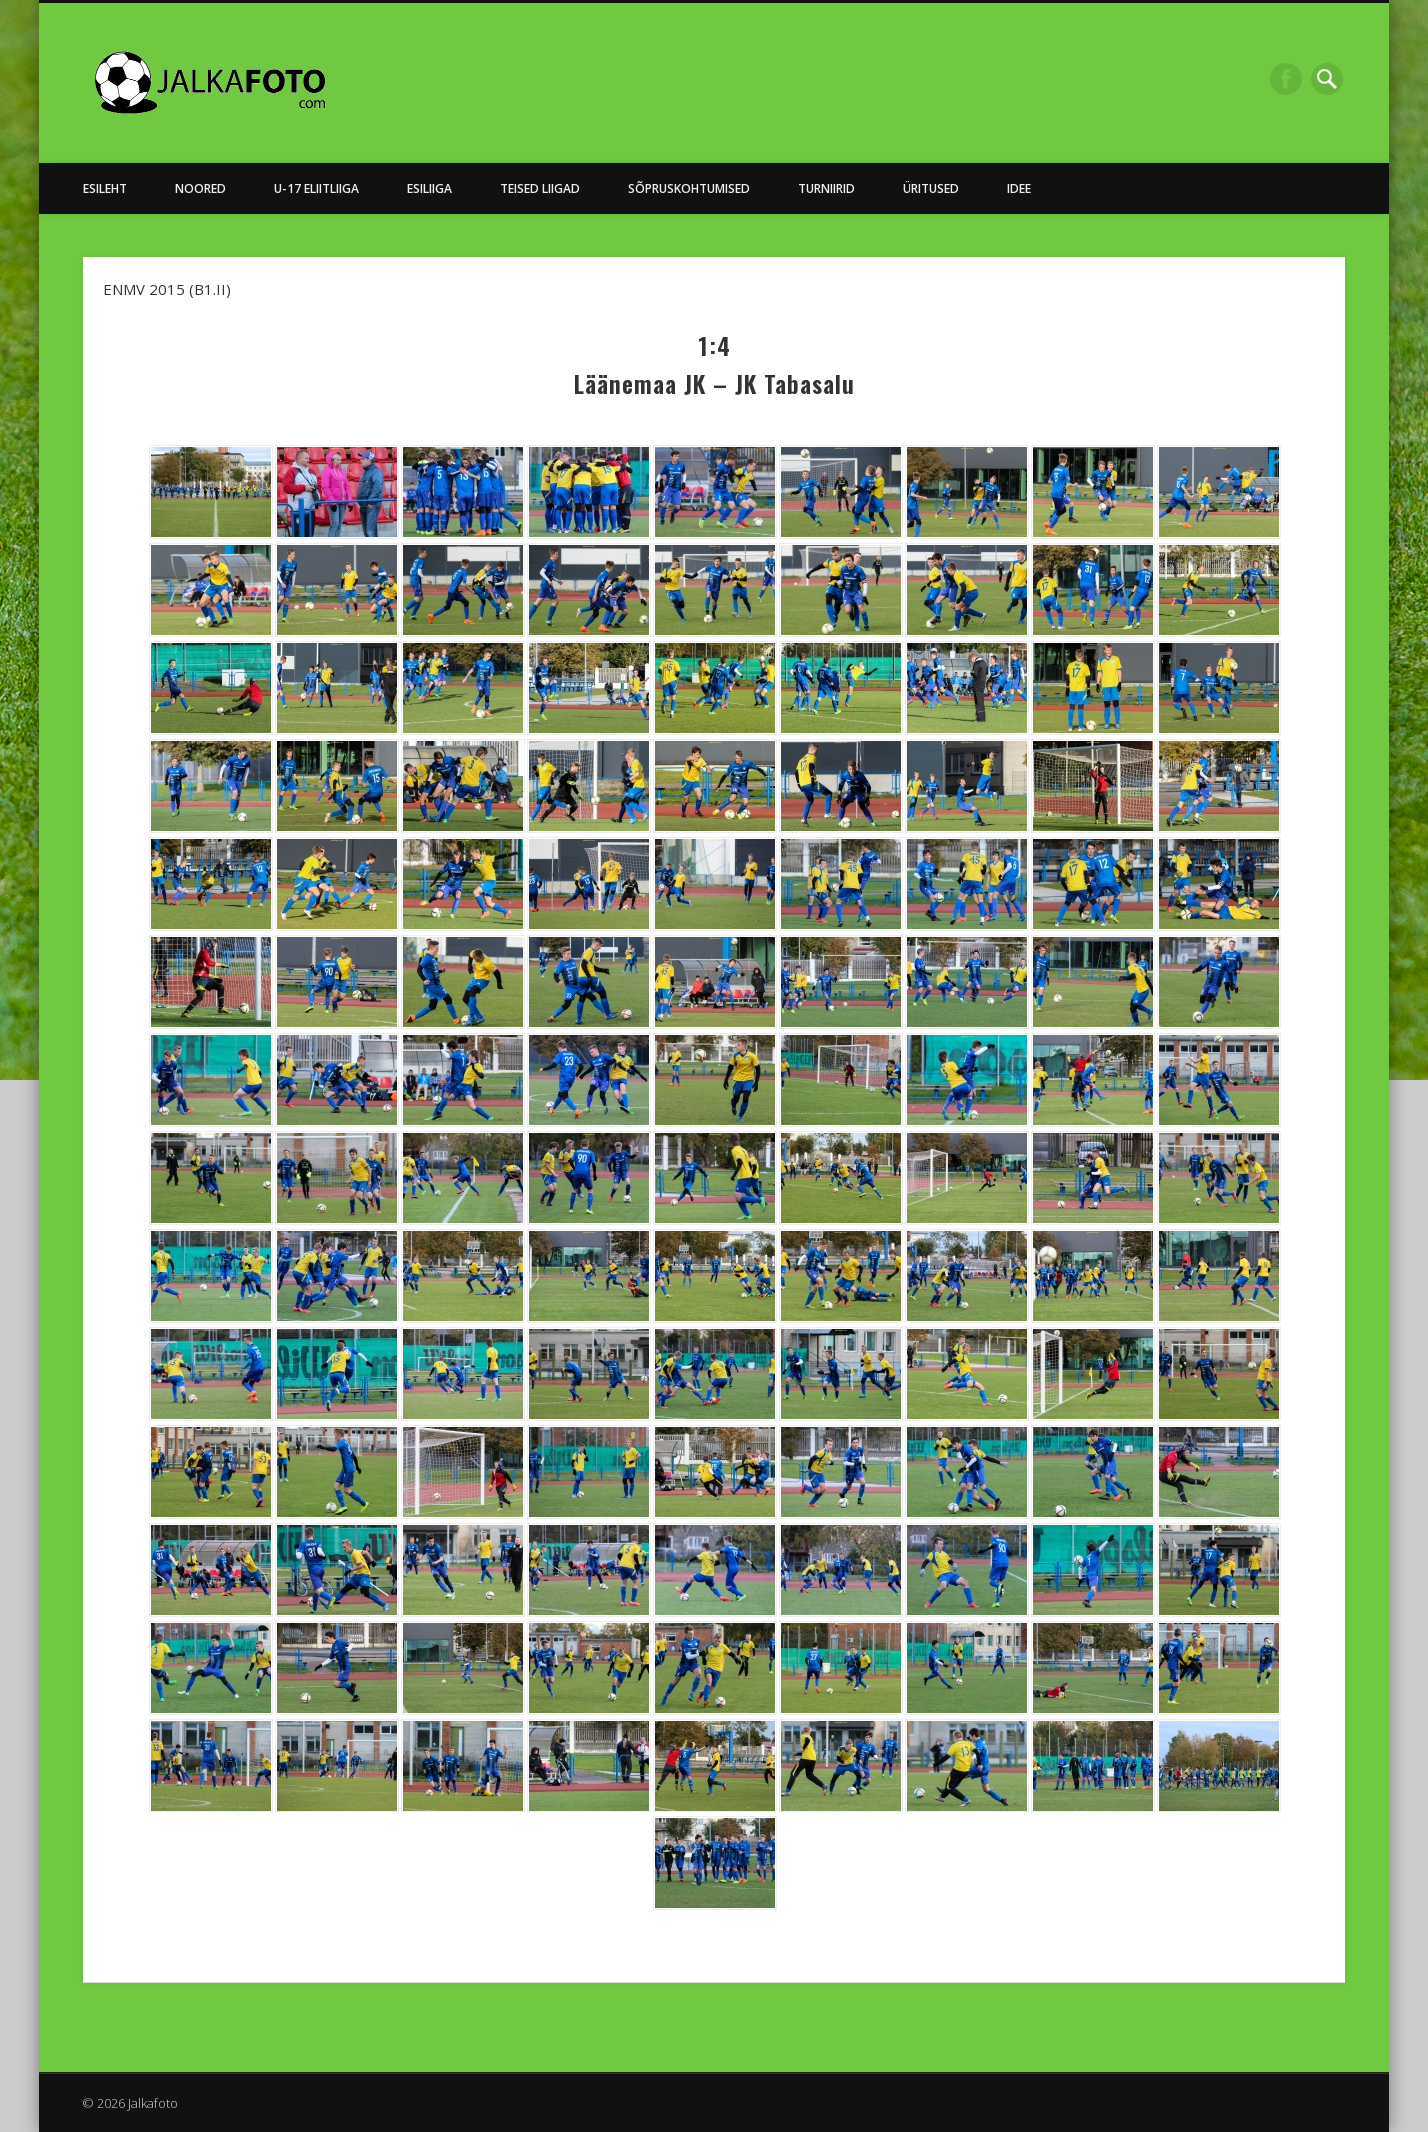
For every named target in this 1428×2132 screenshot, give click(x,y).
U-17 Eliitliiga (316, 188)
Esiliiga (429, 188)
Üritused (931, 188)
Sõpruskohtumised (689, 188)
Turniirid (826, 188)
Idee (1019, 188)
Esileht (105, 188)
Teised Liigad (540, 188)
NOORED (200, 188)
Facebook (1286, 79)
